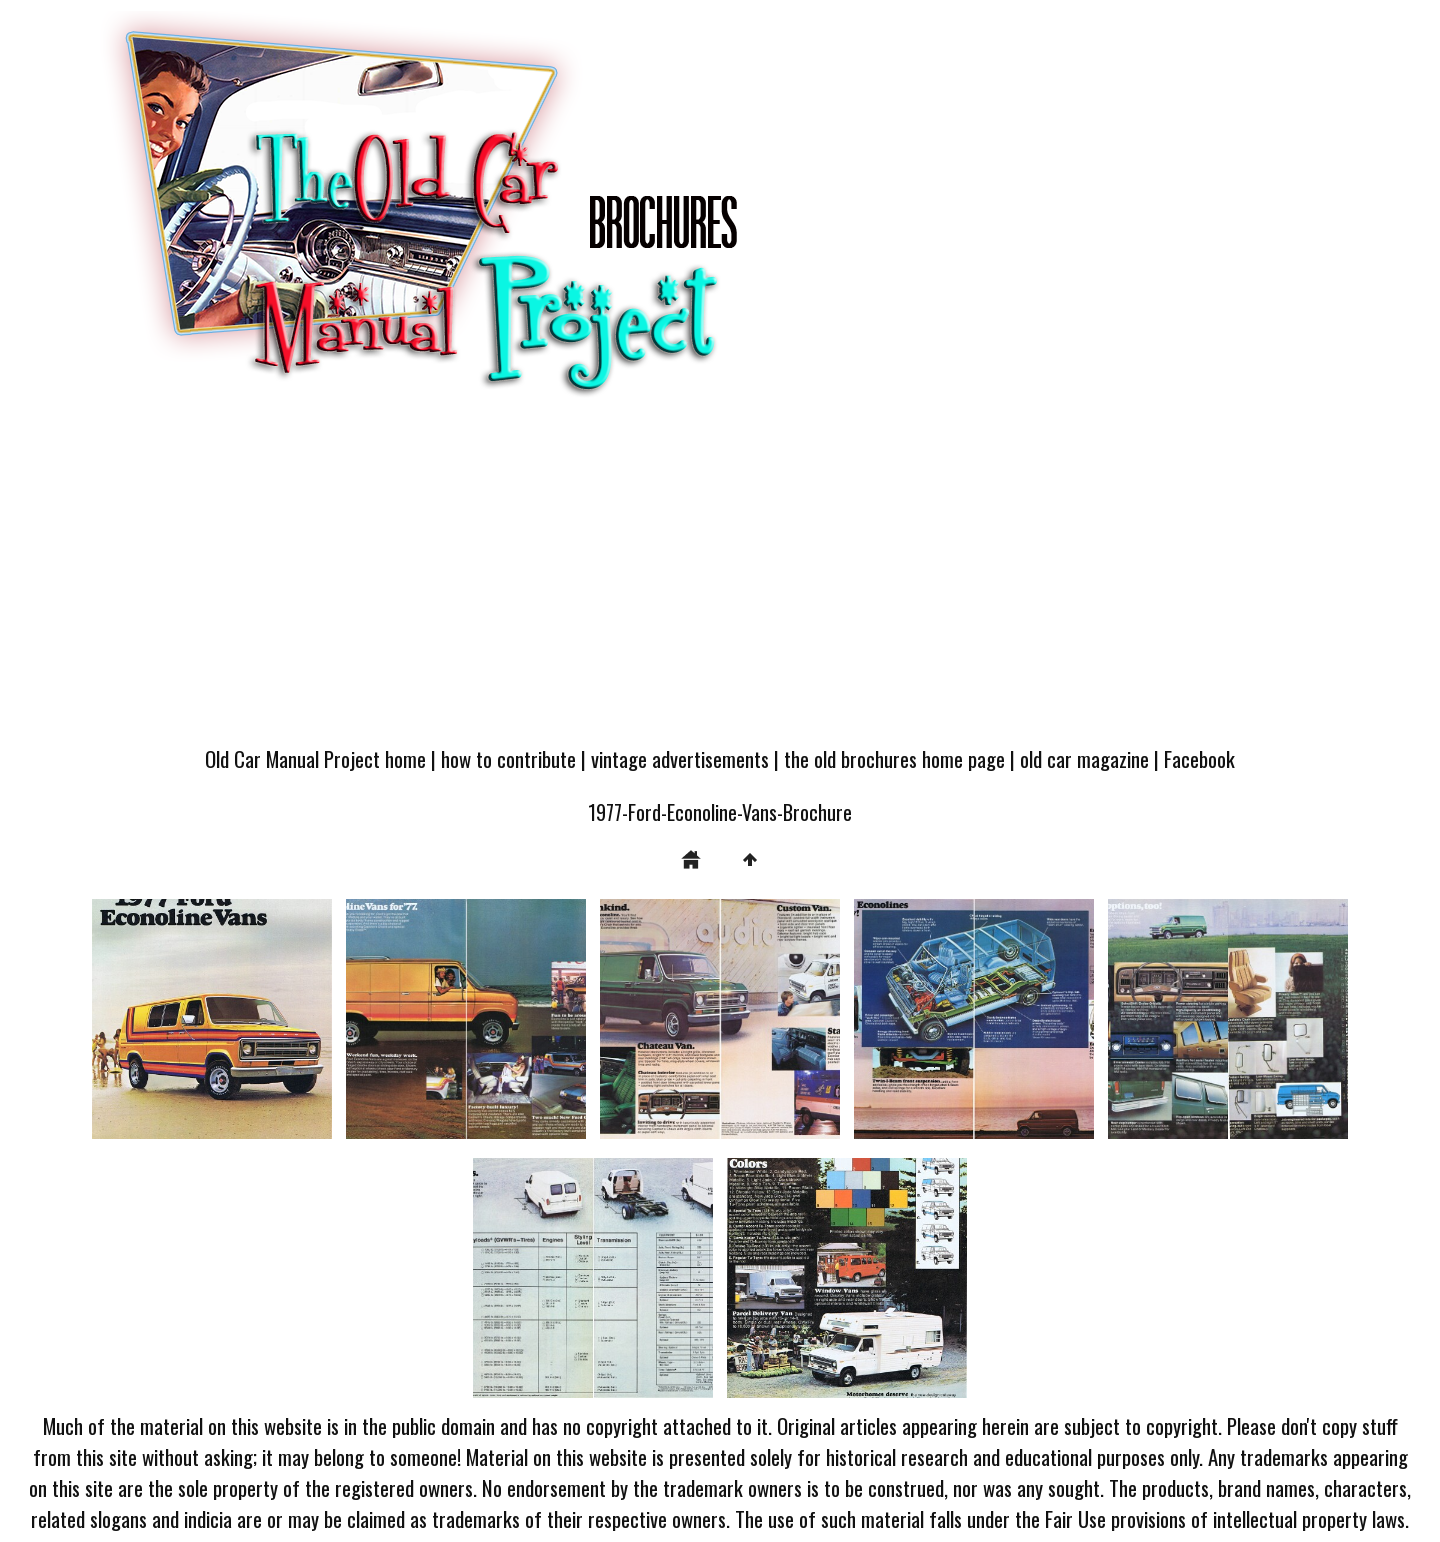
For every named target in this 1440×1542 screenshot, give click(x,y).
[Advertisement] (720, 582)
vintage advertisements (680, 758)
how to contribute (508, 758)
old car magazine (1084, 758)
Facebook (1199, 758)
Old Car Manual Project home (315, 758)
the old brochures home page (894, 758)
